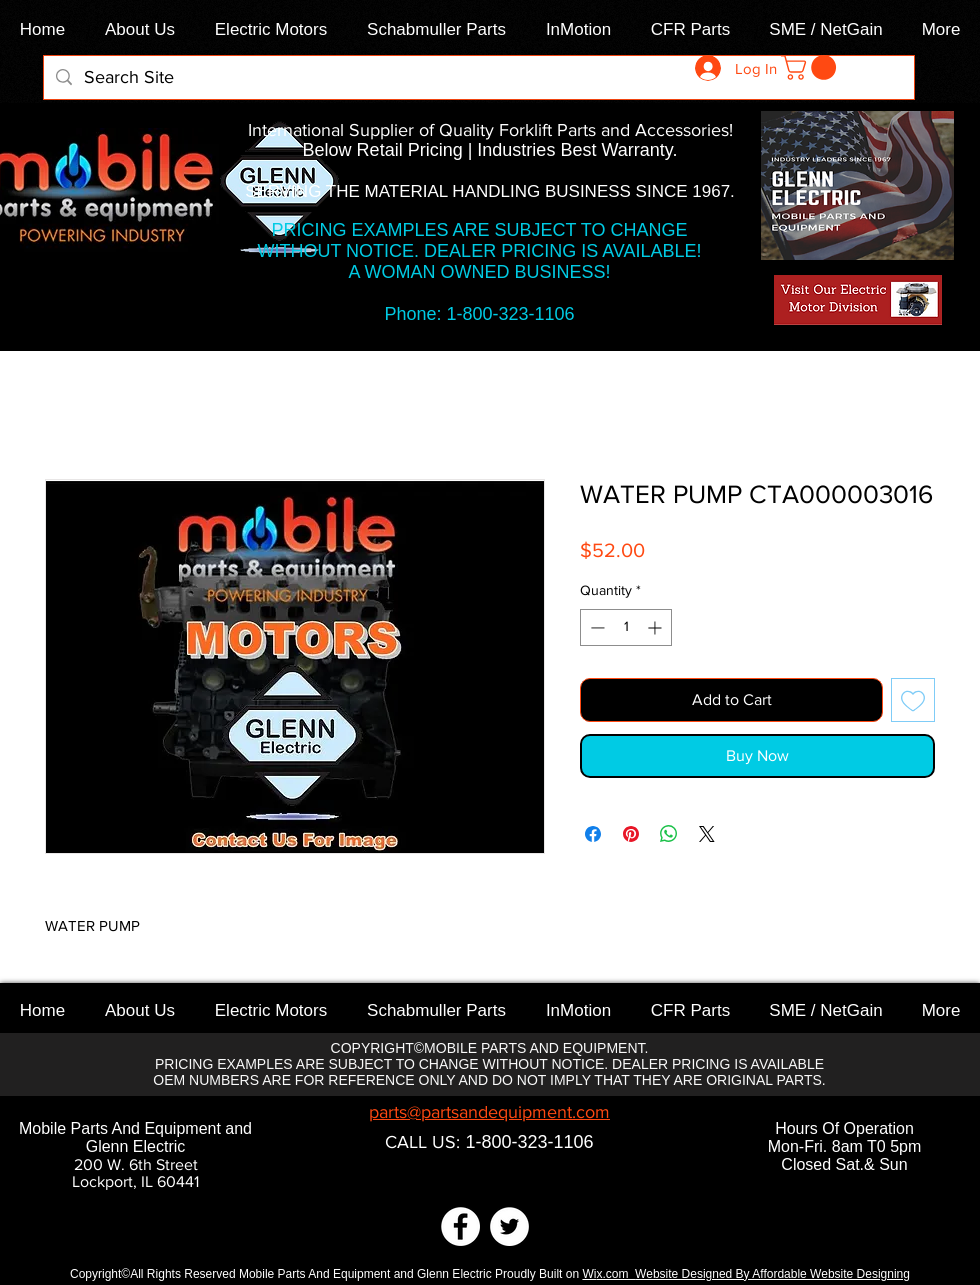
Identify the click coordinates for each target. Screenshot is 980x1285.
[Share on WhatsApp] (669, 834)
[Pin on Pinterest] (631, 834)
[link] (811, 67)
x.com (615, 1274)
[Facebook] (460, 1226)
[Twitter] (509, 1226)
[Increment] (656, 627)
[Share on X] (707, 834)
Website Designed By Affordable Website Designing (772, 1274)
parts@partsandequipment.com (489, 1112)
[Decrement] (595, 627)
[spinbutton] (626, 627)
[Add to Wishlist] (913, 700)
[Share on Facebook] (593, 834)
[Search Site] (478, 77)
